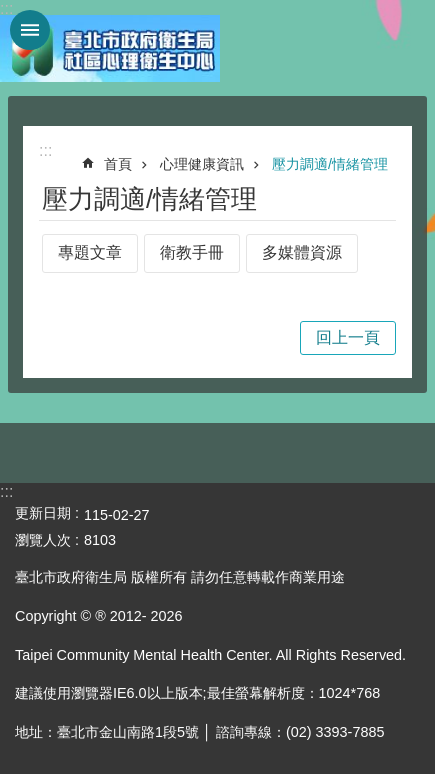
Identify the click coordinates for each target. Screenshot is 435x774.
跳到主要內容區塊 (10, 10)
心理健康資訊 (202, 164)
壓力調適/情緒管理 (330, 164)
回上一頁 (348, 337)
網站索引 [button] (30, 30)
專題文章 (90, 252)
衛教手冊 (192, 252)
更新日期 (43, 513)
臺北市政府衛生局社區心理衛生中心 (110, 48)
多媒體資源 (302, 252)
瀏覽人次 (43, 540)
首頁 (118, 164)
